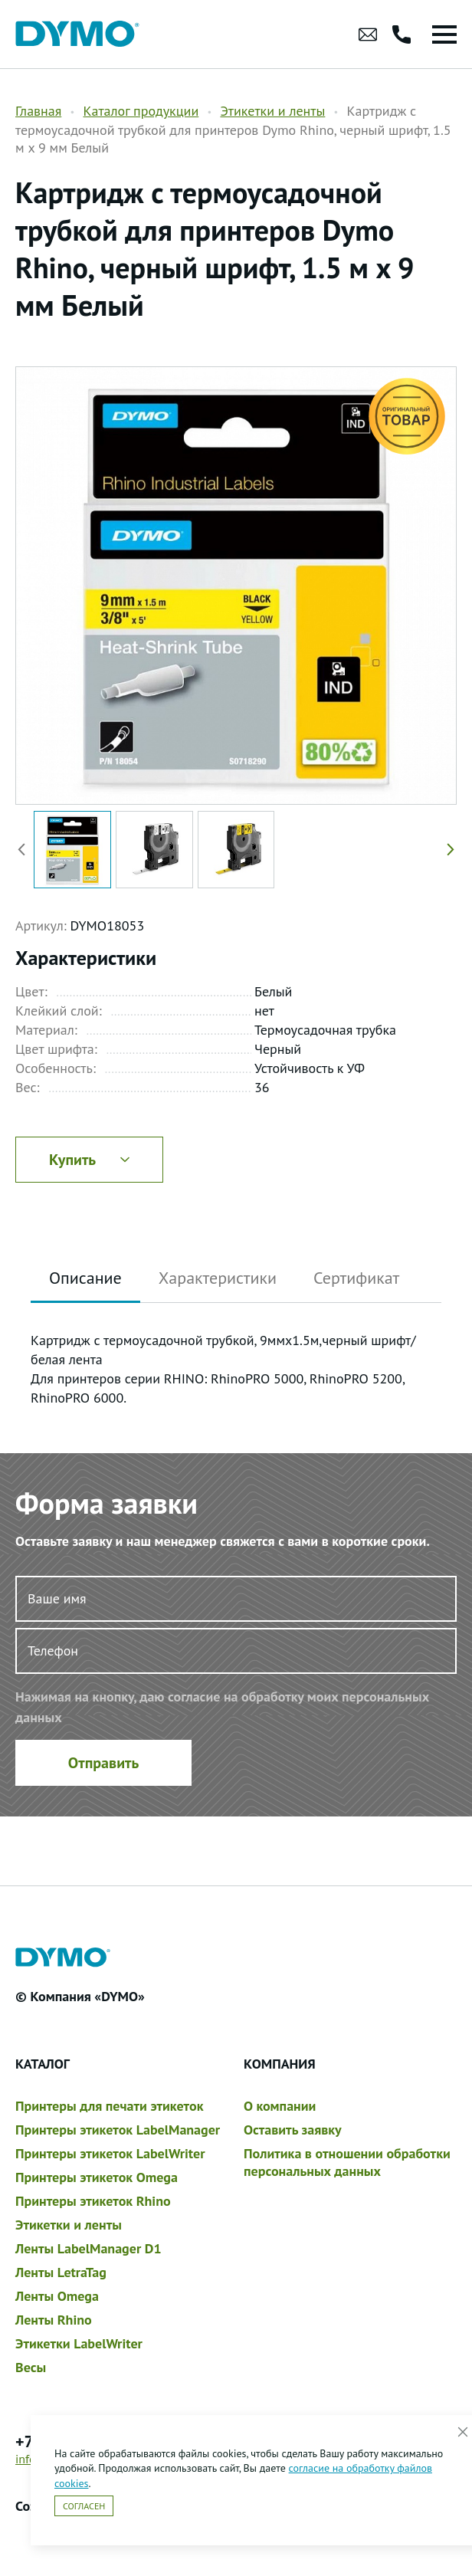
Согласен (84, 2506)
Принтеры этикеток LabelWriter (110, 2153)
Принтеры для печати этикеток (109, 2106)
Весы (30, 2367)
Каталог (42, 2063)
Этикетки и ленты (272, 111)
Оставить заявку (293, 2129)
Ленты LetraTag (61, 2272)
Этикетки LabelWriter (79, 2343)
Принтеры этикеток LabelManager (117, 2129)
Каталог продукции (140, 111)
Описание (85, 1277)
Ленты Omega (57, 2296)
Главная (38, 111)
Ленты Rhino (53, 2319)
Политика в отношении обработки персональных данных (347, 2162)
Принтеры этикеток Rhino (93, 2201)
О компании (280, 2106)
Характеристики (218, 1277)
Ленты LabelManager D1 (88, 2248)
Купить (89, 1160)
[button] (447, 849)
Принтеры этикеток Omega (96, 2177)
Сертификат (356, 1277)
